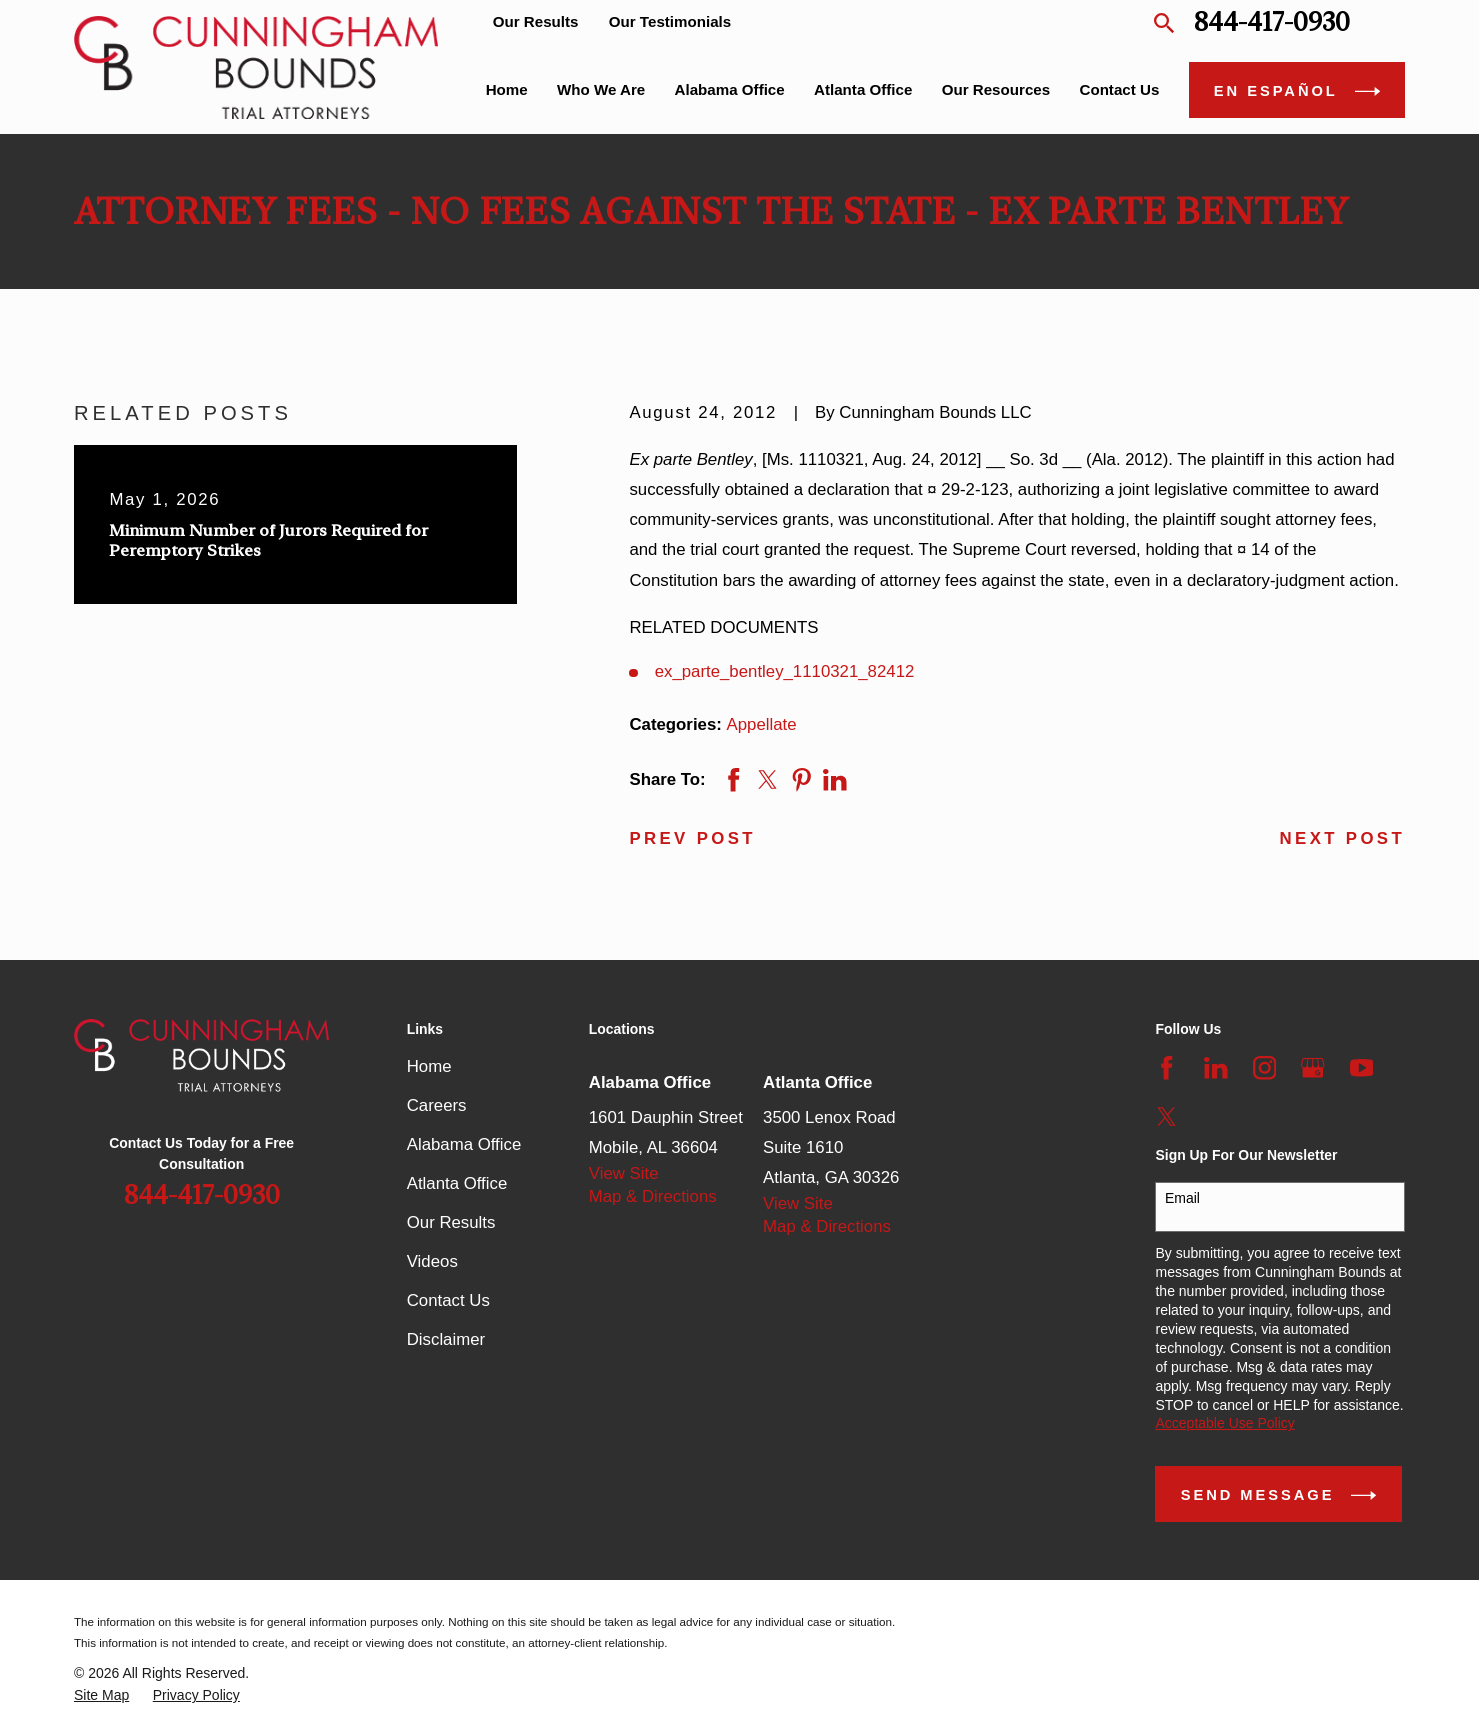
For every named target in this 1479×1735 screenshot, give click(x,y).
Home (429, 1066)
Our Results (536, 21)
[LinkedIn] (1216, 1068)
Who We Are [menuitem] (601, 89)
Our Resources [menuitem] (996, 89)
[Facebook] (1167, 1068)
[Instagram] (1265, 1068)
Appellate (762, 724)
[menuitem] (101, 1695)
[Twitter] (1167, 1117)
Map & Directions (653, 1196)
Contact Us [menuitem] (1119, 89)
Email (1182, 1198)
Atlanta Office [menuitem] (863, 89)
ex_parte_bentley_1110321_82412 (785, 671)
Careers (437, 1105)
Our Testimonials (670, 21)
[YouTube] (1362, 1068)
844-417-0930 (1272, 22)
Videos (432, 1261)
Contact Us (448, 1300)
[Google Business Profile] (1313, 1068)
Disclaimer (446, 1339)
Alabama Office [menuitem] (730, 89)
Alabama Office (464, 1144)
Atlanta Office (457, 1183)
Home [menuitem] (507, 89)
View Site (624, 1173)
